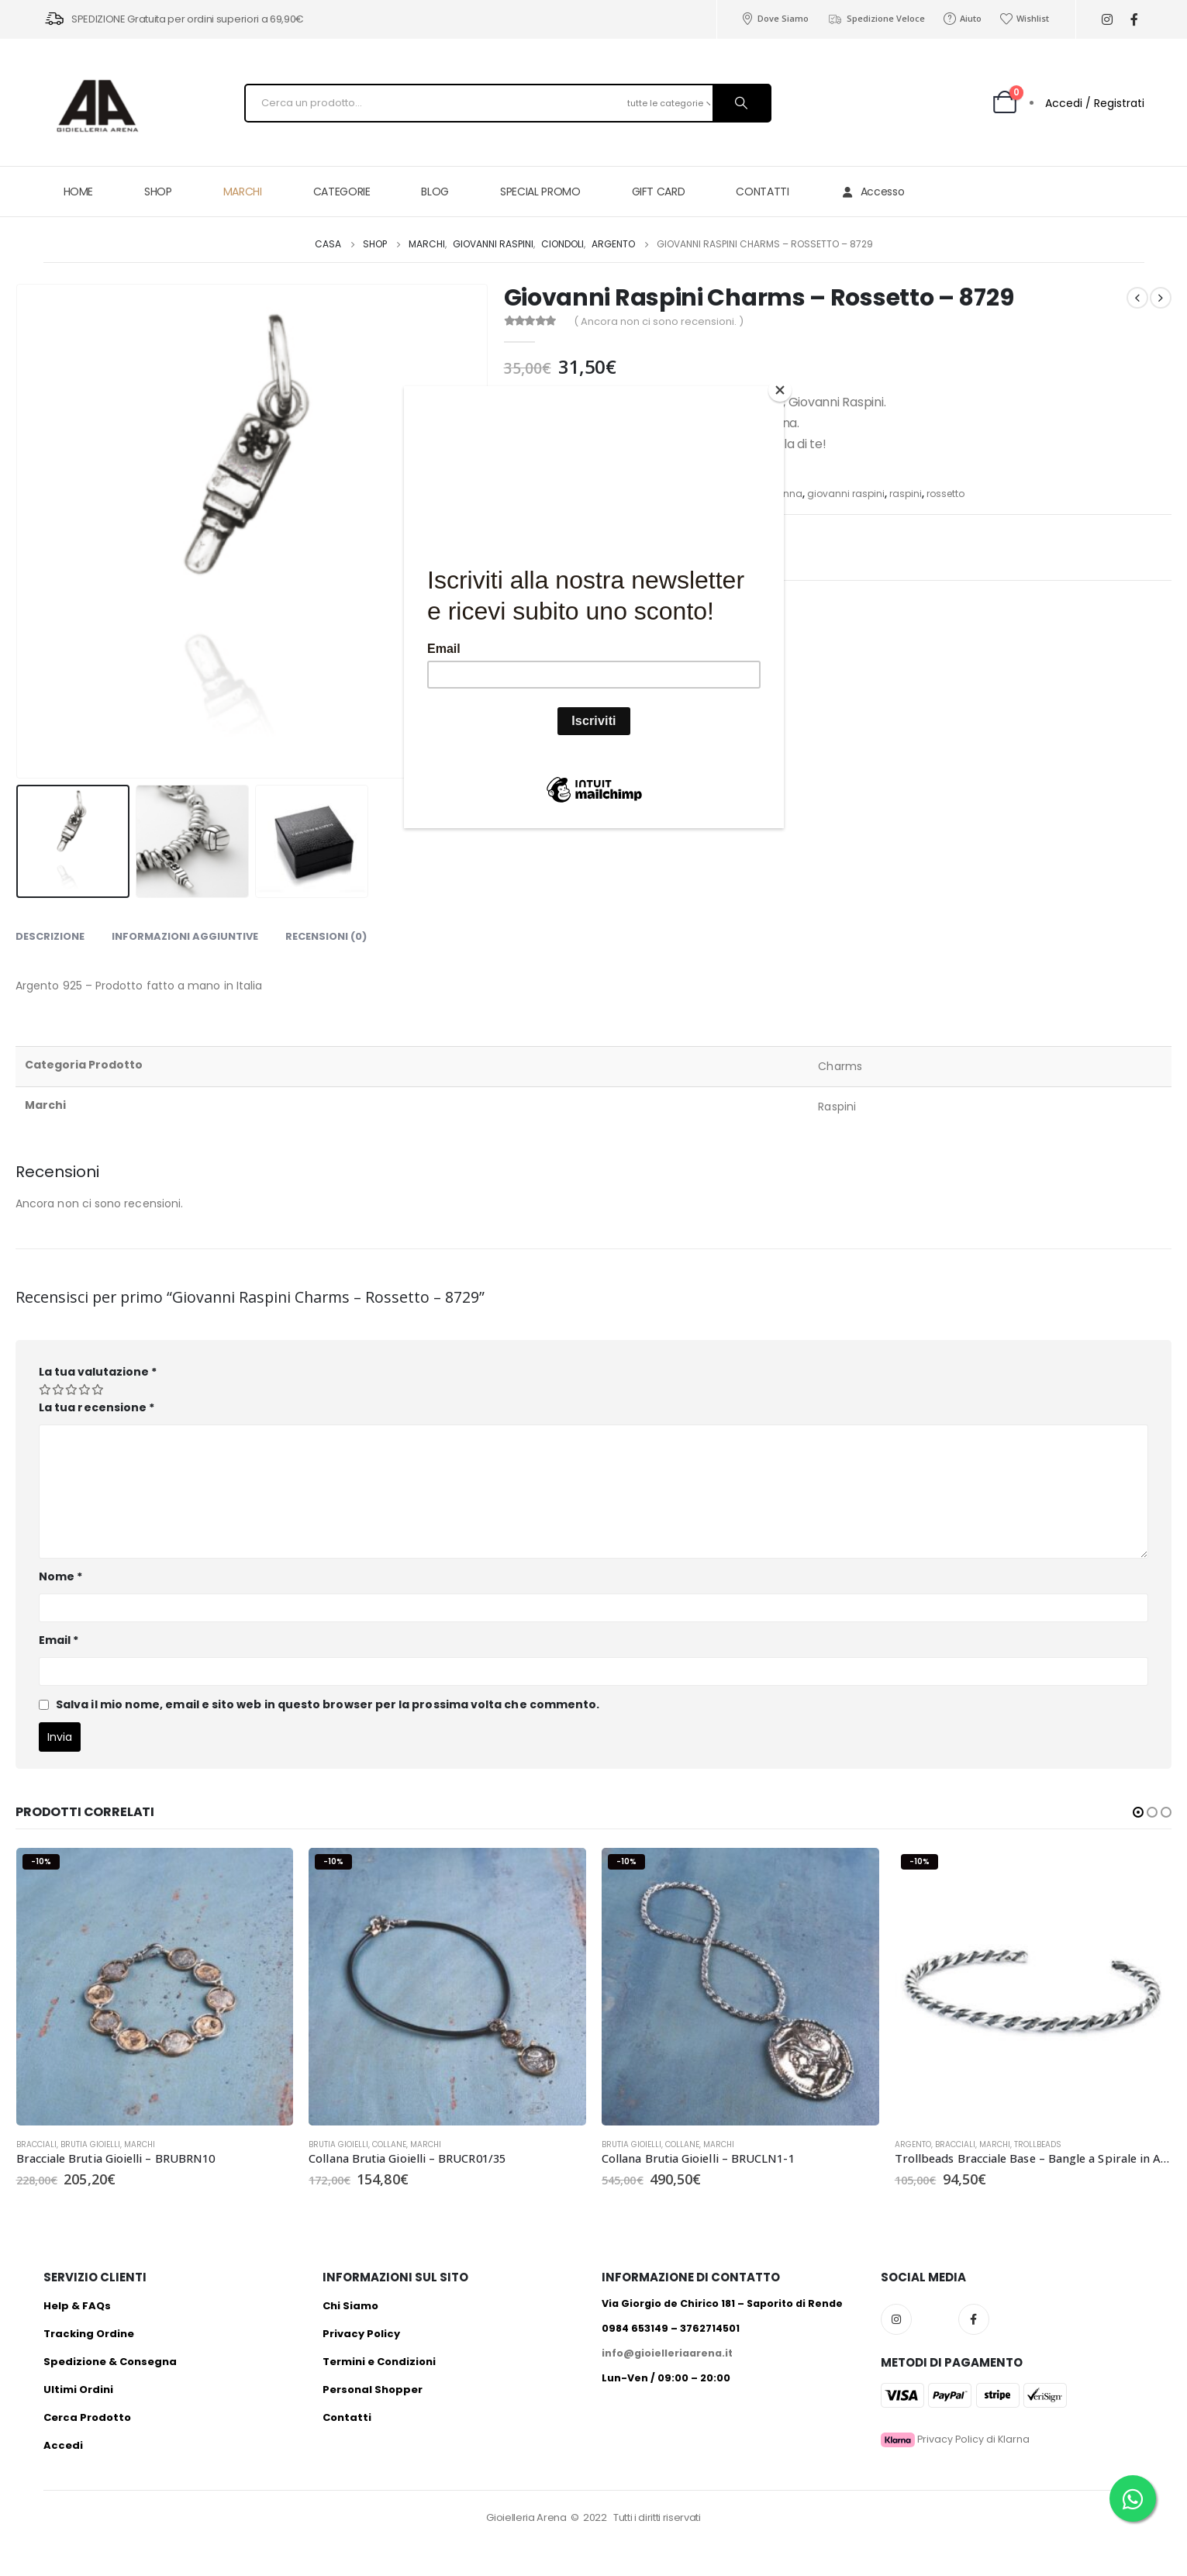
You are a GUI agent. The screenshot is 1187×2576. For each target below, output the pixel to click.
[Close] (780, 390)
